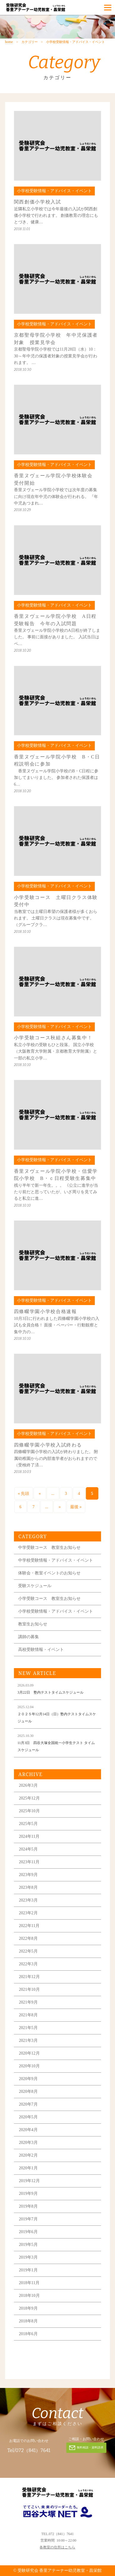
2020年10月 (29, 2066)
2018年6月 (28, 2334)
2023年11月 (29, 1862)
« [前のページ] (40, 1493)
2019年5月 (28, 2244)
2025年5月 (28, 1823)
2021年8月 (28, 2015)
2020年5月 (28, 2117)
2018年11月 (29, 2283)
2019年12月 (29, 2181)
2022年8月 (28, 1938)
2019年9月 (28, 2193)
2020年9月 (28, 2079)
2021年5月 (28, 2028)
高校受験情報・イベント (41, 1649)
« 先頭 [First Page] (23, 1493)
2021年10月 (29, 1989)
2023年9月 (28, 1874)
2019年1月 (28, 2270)
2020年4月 (28, 2130)
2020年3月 (28, 2142)
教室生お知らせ (32, 1624)
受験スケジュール (34, 1586)
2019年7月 (28, 2219)
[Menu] (107, 7)
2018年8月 (28, 2321)
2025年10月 (29, 1811)
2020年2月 (28, 2155)
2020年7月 (28, 2104)
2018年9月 (28, 2308)
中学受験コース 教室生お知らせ (49, 1547)
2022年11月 (29, 1925)
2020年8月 (28, 2091)
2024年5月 (28, 1849)
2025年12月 (29, 1798)
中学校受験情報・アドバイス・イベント (55, 1560)
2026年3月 (28, 1785)
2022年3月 (28, 1964)
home (9, 42)
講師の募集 (28, 1637)
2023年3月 (28, 1900)
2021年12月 (29, 1976)
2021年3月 (28, 2040)
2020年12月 (29, 2053)
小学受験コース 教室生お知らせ (49, 1598)
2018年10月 (29, 2295)
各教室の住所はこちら (57, 2547)
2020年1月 (28, 2168)
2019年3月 (28, 2257)
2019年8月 (28, 2206)
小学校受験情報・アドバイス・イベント (55, 1611)
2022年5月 (28, 1951)
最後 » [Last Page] (76, 1507)
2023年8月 (28, 1887)
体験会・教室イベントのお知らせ (49, 1573)
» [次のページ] (60, 1507)
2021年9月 (28, 2002)
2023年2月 (28, 1913)
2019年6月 (28, 2232)
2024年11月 (29, 1836)
